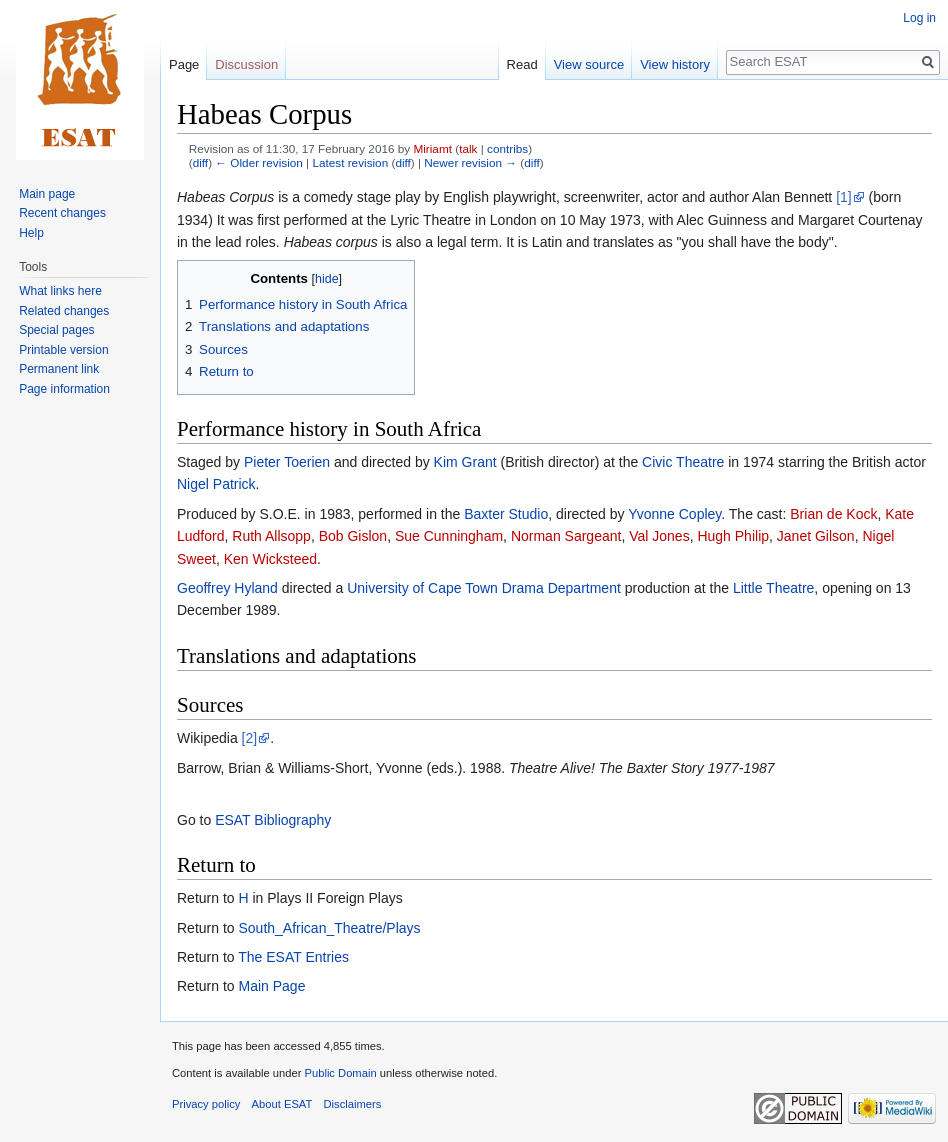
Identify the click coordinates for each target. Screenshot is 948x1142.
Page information (64, 389)
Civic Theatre (683, 462)
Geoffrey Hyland (227, 588)
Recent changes (62, 213)
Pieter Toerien (287, 462)
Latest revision (350, 162)
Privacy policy (206, 1104)
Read (522, 64)
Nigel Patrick (216, 484)
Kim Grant (465, 462)
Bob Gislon (353, 536)
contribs (507, 148)
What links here (60, 291)
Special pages (56, 330)
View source (589, 64)
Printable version (63, 350)
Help (31, 233)
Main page (47, 194)
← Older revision (259, 162)
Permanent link (59, 369)
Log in (919, 18)
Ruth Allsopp (271, 536)
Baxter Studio (506, 514)
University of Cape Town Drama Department (484, 588)
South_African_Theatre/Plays (329, 928)
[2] (250, 738)
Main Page (271, 986)
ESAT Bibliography (273, 820)
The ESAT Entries (293, 957)
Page (184, 64)
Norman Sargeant (566, 536)
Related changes (64, 311)
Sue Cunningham (449, 536)
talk (468, 148)
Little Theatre (773, 588)
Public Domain (340, 1073)
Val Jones (659, 536)
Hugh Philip (733, 536)
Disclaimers (353, 1104)
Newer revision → (470, 162)
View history (675, 64)
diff (200, 162)
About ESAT (282, 1104)
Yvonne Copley (674, 514)
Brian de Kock (833, 514)
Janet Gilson (816, 536)
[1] (844, 197)
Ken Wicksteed (270, 559)
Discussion (246, 64)
